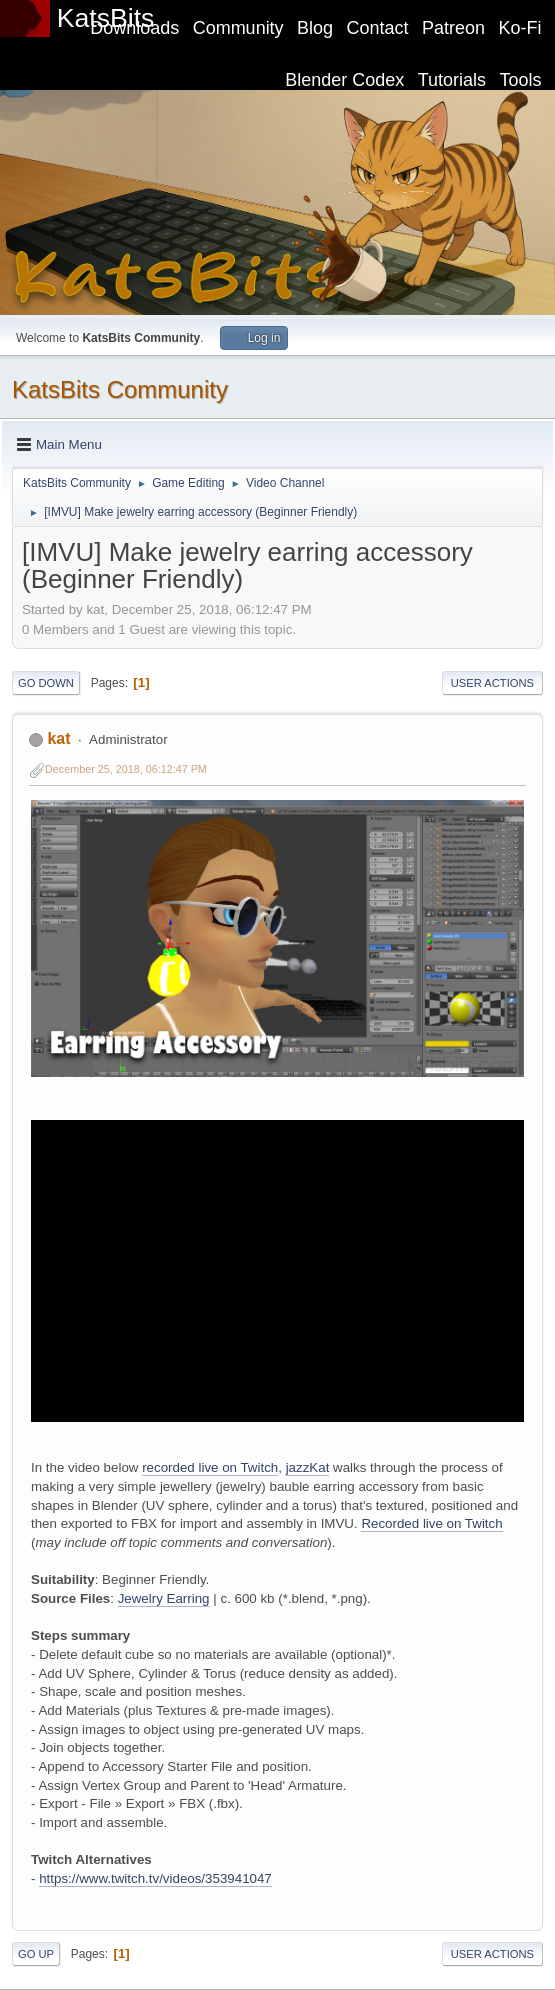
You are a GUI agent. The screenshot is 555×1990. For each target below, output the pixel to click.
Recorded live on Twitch (431, 1523)
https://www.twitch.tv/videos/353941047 (155, 1878)
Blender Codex (344, 80)
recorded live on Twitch (210, 1467)
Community (238, 28)
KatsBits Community (120, 389)
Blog (315, 28)
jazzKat (308, 1467)
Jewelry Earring (164, 1598)
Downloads (134, 28)
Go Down (46, 683)
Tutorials (452, 80)
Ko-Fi (520, 28)
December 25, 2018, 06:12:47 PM (126, 769)
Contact (378, 28)
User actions (492, 683)
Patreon (453, 28)
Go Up (36, 1954)
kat (58, 738)
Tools (521, 80)
